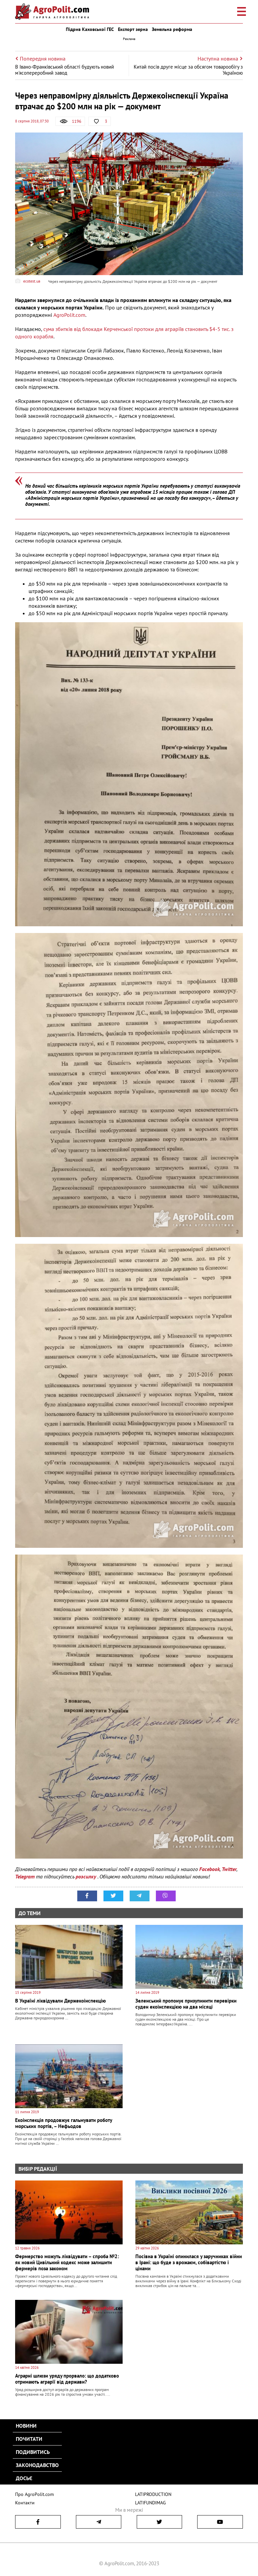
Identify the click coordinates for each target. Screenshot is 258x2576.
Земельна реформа (172, 29)
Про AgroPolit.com (32, 2494)
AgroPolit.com (69, 314)
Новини (26, 2425)
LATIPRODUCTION (152, 2494)
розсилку (86, 1876)
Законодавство (37, 2465)
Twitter (229, 1869)
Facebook (209, 1869)
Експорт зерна (133, 29)
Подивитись (33, 2452)
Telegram (25, 1876)
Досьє (24, 2478)
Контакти (23, 2502)
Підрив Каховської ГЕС (90, 29)
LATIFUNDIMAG (150, 2502)
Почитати (29, 2438)
